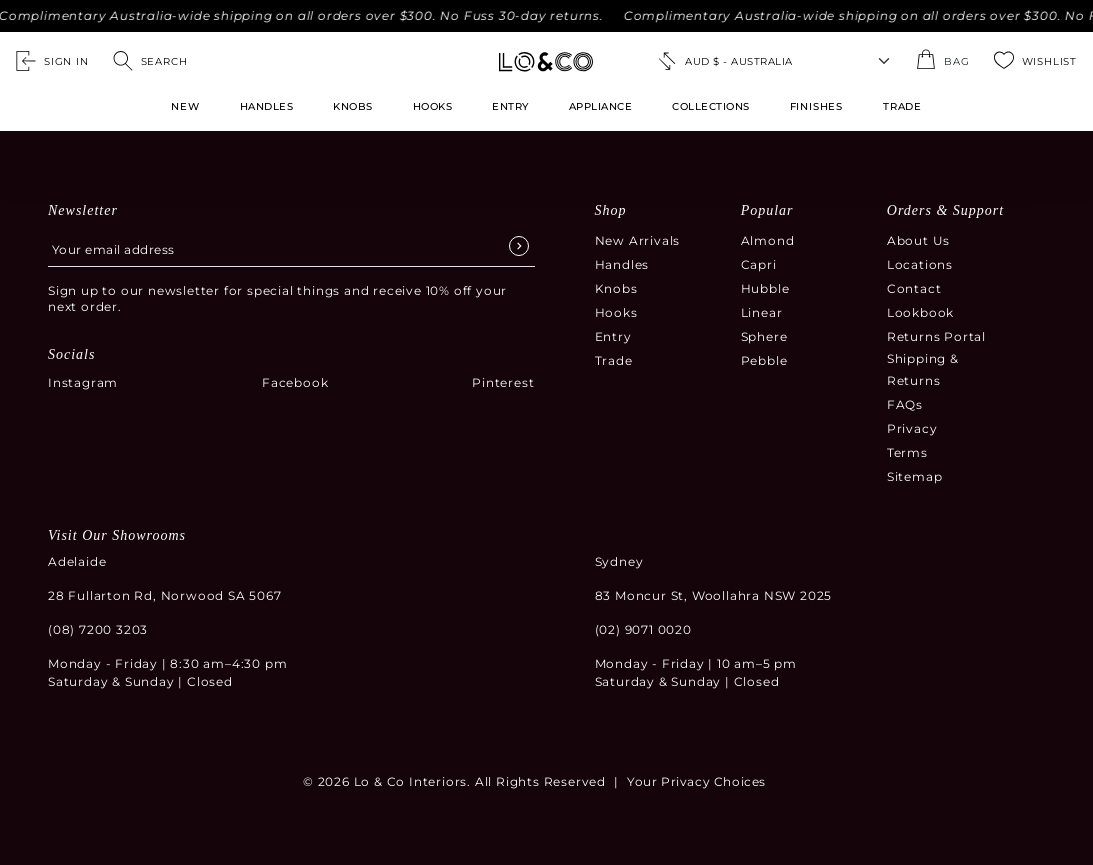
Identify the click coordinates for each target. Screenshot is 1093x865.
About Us (918, 240)
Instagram (83, 382)
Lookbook (920, 312)
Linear (762, 312)
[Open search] (150, 61)
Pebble (764, 360)
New (185, 106)
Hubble (765, 288)
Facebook (295, 382)
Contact (914, 288)
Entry (510, 106)
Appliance (601, 106)
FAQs (905, 404)
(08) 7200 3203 (98, 629)
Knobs (353, 106)
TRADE (902, 106)
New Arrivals (638, 240)
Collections (711, 106)
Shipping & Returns (923, 369)
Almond (768, 240)
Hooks (433, 106)
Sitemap (915, 476)
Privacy (912, 428)
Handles (267, 106)
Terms (907, 452)
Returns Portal (936, 336)
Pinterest (503, 382)
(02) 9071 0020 (643, 629)
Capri (759, 264)
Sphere (764, 336)
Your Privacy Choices (696, 781)
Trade (614, 360)
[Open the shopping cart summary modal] (942, 61)
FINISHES (816, 106)
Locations (920, 264)
